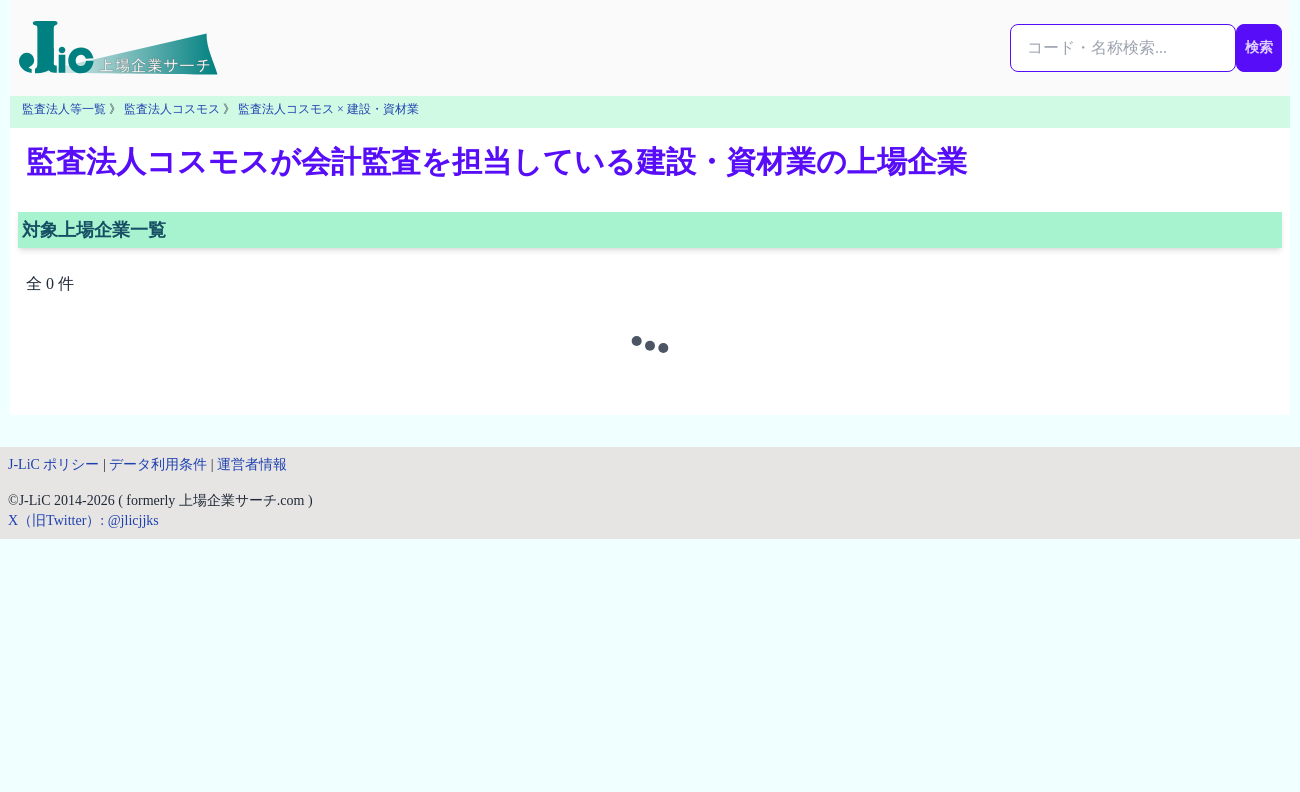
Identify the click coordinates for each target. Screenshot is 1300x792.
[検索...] (1123, 48)
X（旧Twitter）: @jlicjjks (83, 520)
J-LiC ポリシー (53, 464)
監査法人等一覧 (64, 109)
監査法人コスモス (172, 109)
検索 (1259, 47)
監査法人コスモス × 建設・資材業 (328, 109)
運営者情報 (252, 464)
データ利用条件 (158, 464)
